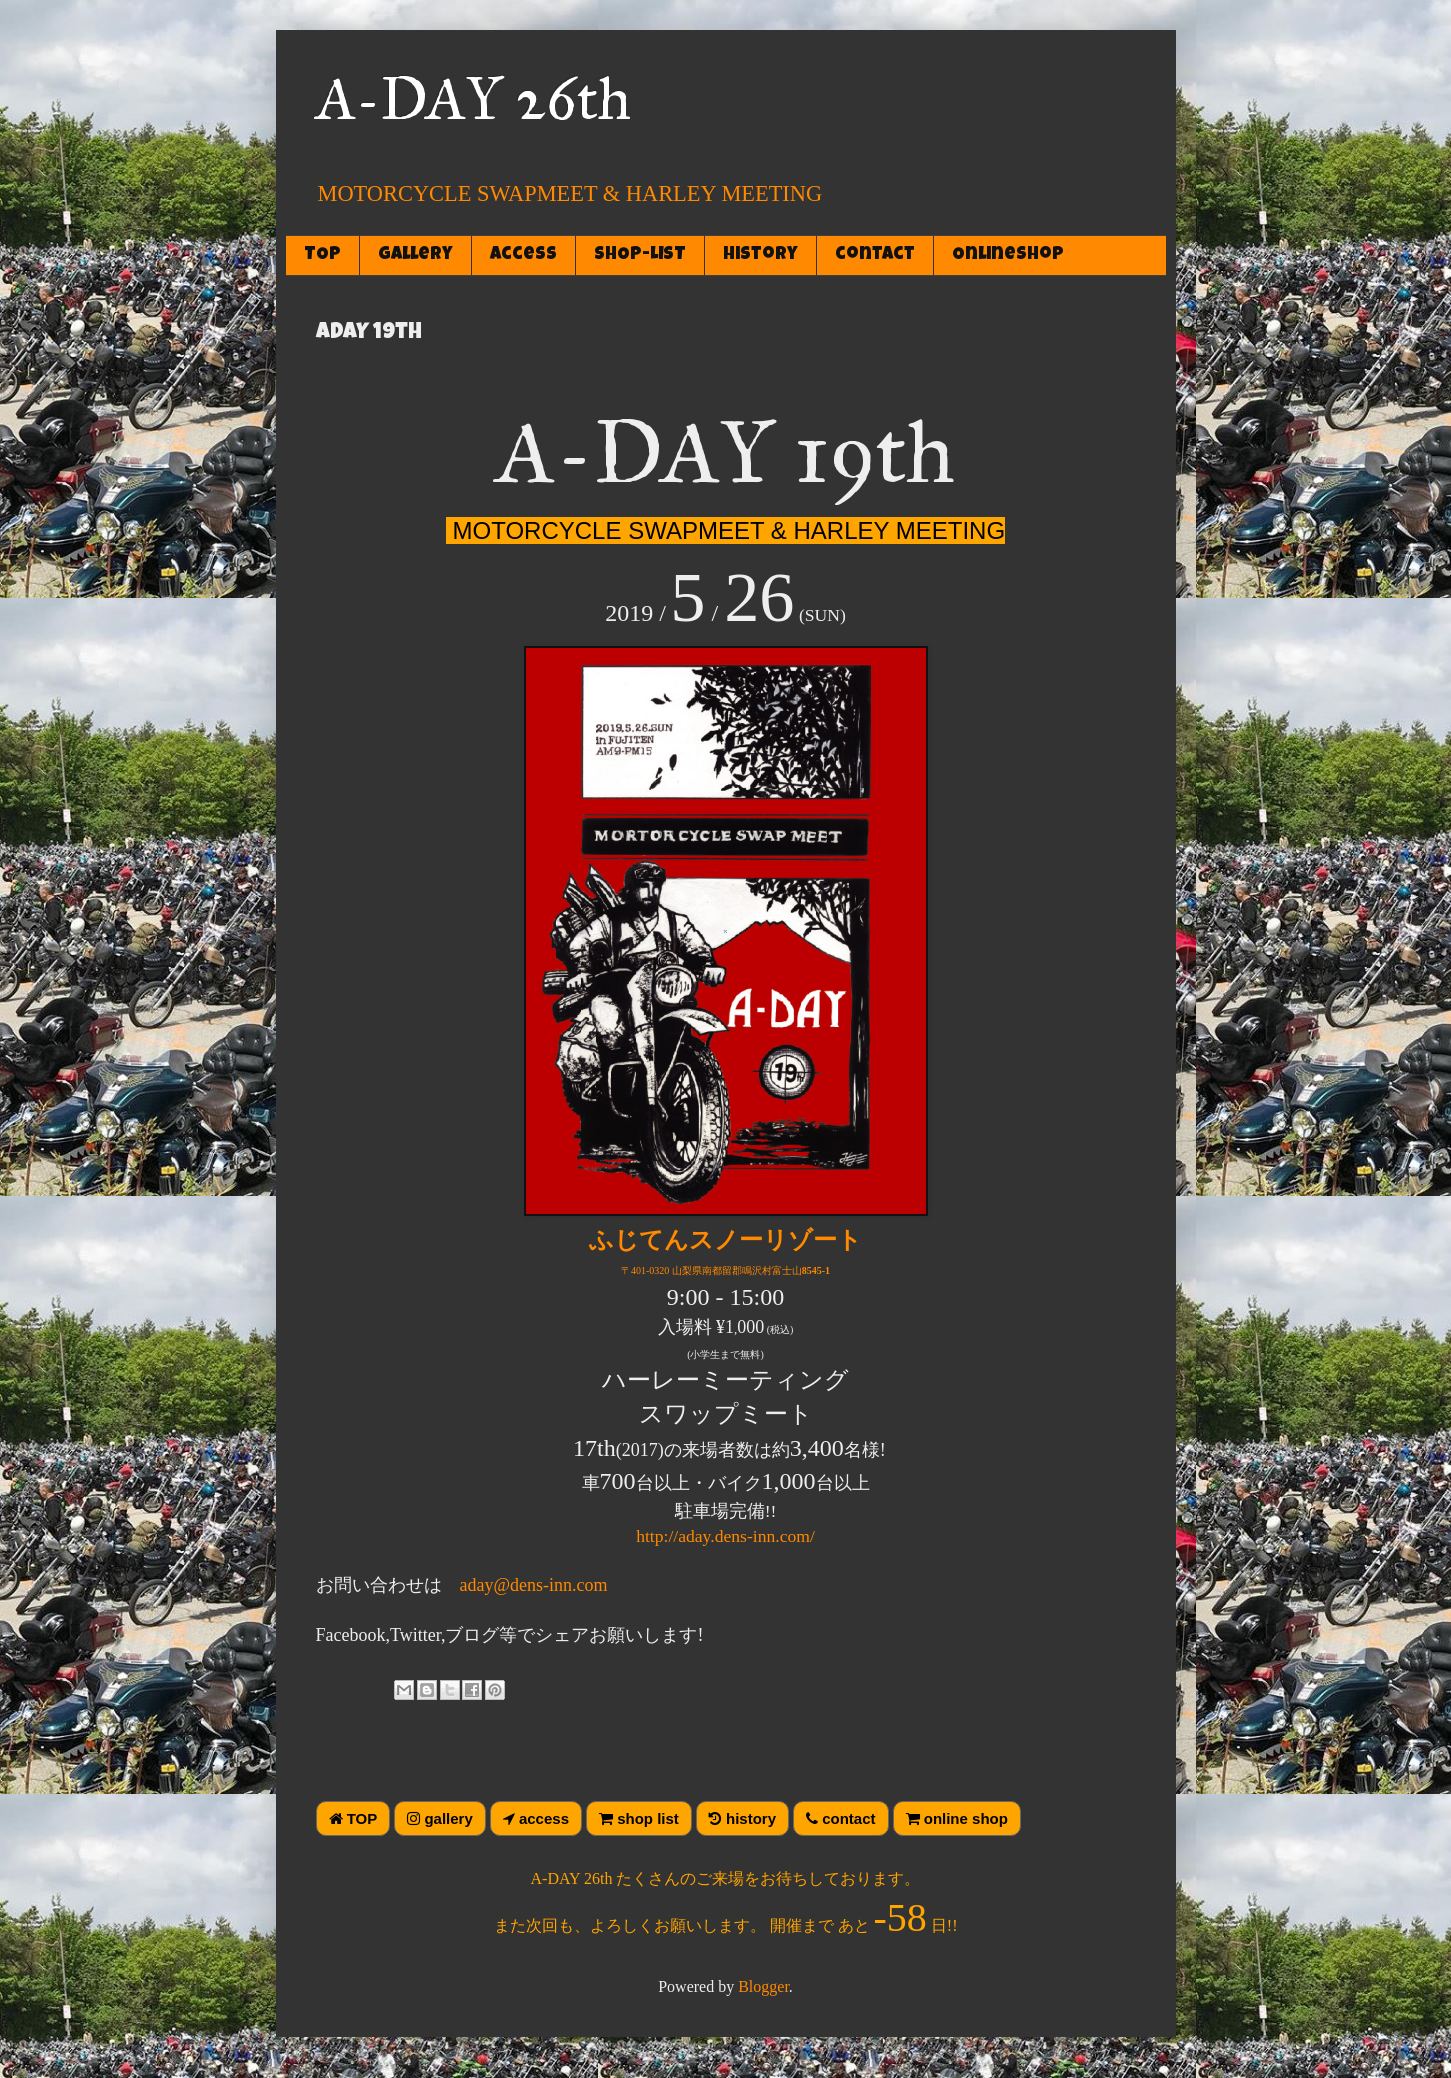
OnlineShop (1008, 255)
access (523, 255)
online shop (957, 1818)
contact (875, 255)
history (760, 255)
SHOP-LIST (640, 255)
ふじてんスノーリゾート (725, 1239)
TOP (322, 255)
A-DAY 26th (473, 98)
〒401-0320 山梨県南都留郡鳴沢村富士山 (725, 1270)
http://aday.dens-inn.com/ (725, 1536)
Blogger (763, 1986)
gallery (415, 255)
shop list (639, 1818)
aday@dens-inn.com (534, 1585)
